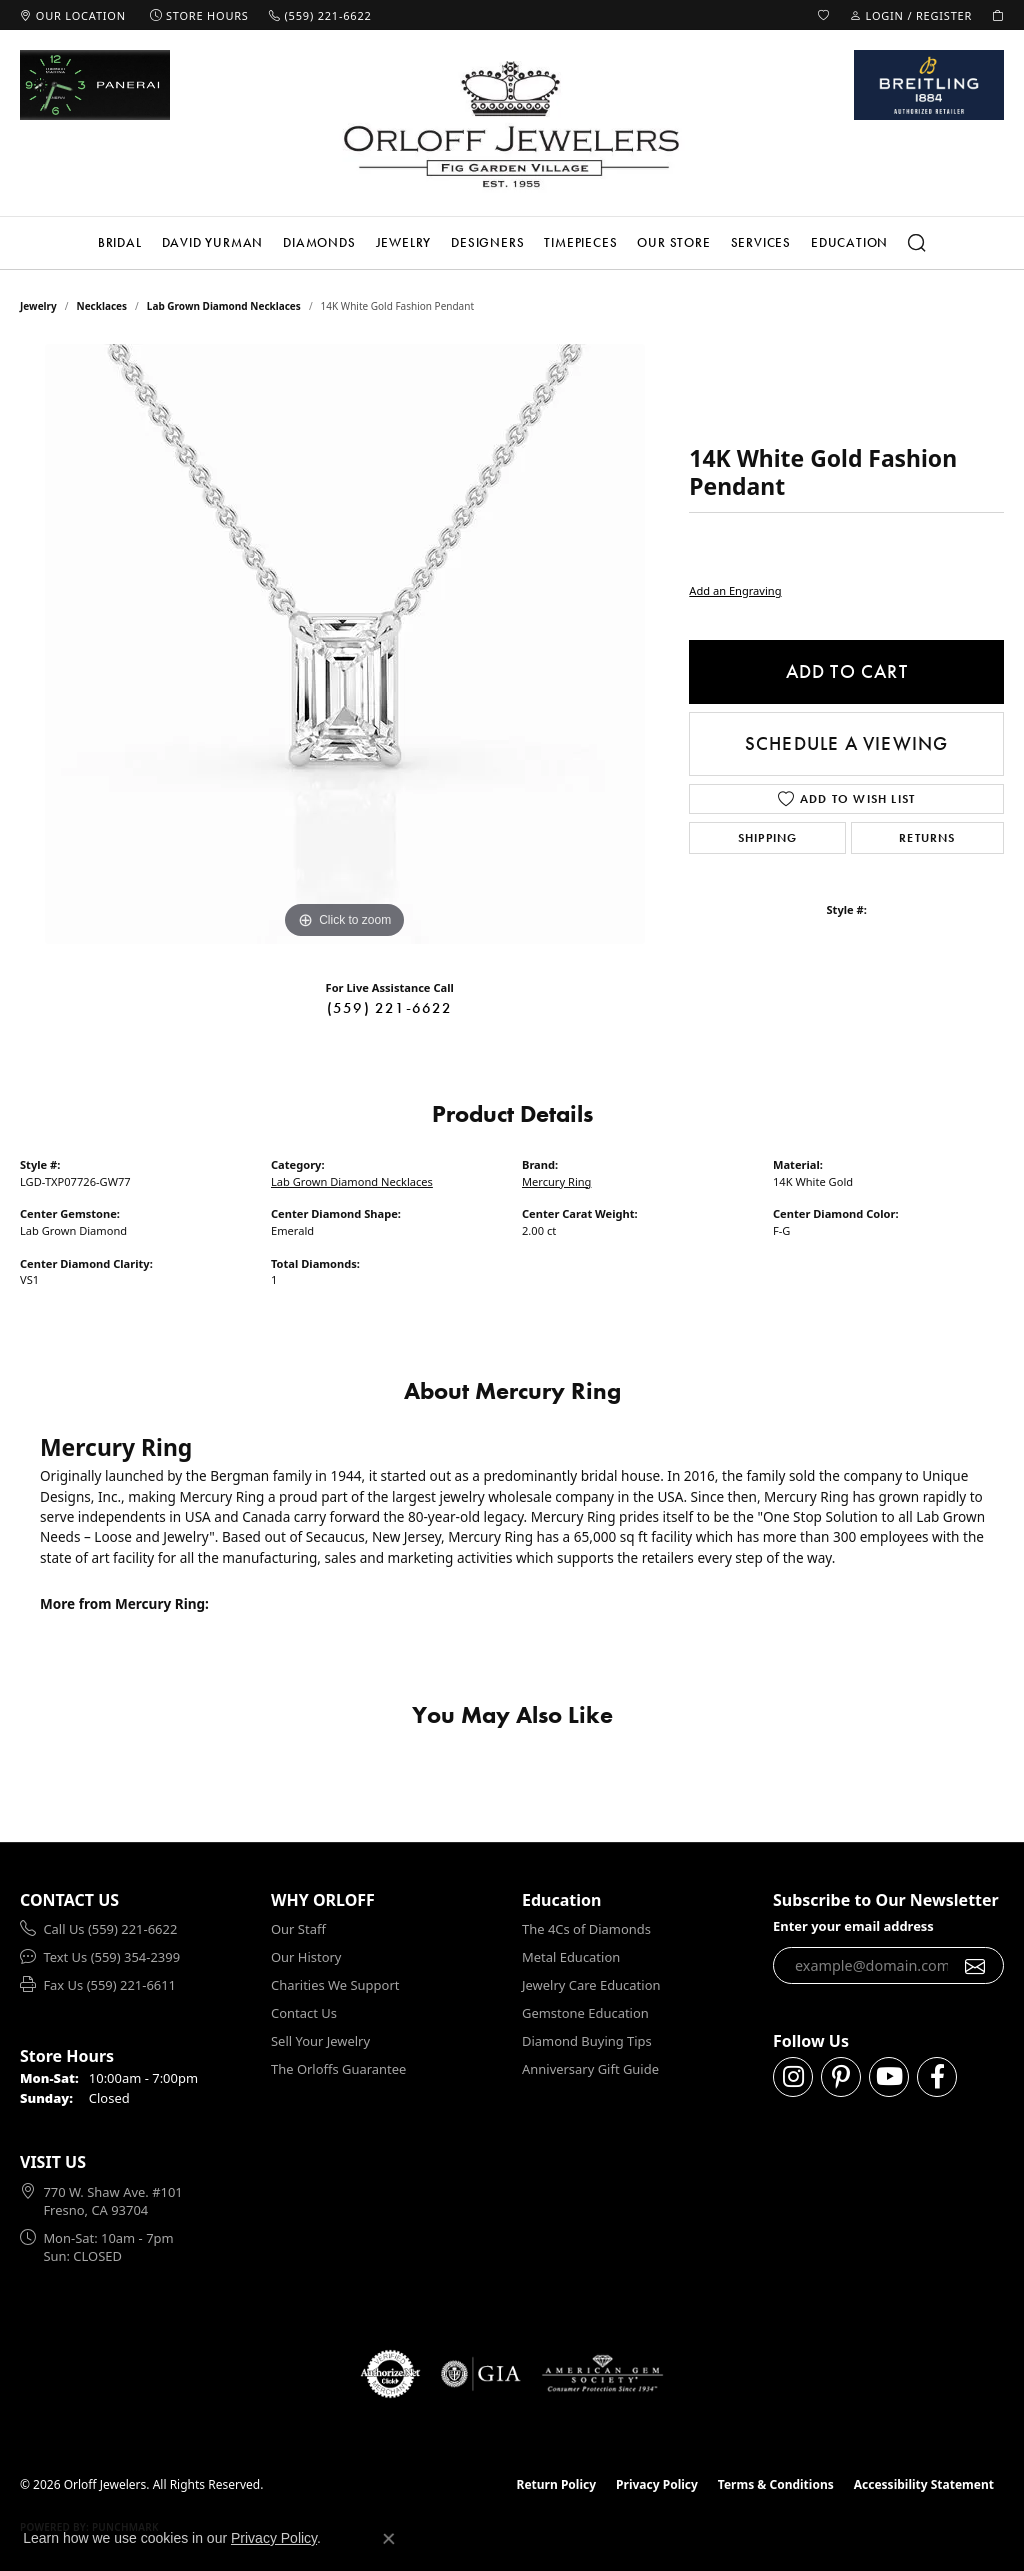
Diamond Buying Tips (587, 2041)
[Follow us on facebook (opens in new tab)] (937, 2077)
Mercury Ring (556, 1181)
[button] (824, 15)
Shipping (768, 838)
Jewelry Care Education (591, 1985)
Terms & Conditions (776, 2484)
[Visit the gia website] (481, 2374)
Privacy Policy (657, 2484)
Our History (306, 1957)
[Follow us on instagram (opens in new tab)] (793, 2077)
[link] (73, 15)
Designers (487, 242)
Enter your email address (853, 1926)
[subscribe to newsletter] (975, 1966)
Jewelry (404, 242)
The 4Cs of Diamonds (586, 1929)
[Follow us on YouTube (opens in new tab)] (889, 2077)
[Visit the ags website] (602, 2374)
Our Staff (298, 1929)
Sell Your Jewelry (320, 2041)
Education (849, 242)
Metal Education (571, 1957)
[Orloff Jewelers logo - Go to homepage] (512, 123)
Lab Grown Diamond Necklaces (224, 306)
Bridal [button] (120, 242)
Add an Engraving (735, 590)
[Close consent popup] (389, 2539)
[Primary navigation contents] (512, 243)
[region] (345, 644)
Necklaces (102, 306)
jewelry (38, 306)
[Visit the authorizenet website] (391, 2374)
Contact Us (304, 2013)
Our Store (673, 242)
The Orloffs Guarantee (338, 2069)
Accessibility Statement (924, 2484)
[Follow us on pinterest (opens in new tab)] (841, 2077)
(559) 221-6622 (390, 1008)
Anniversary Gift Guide (590, 2069)
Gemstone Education (585, 2013)
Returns (927, 838)
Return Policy (557, 2484)
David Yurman (213, 242)
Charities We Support (335, 1985)
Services (761, 242)
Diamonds (319, 242)
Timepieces (580, 242)
